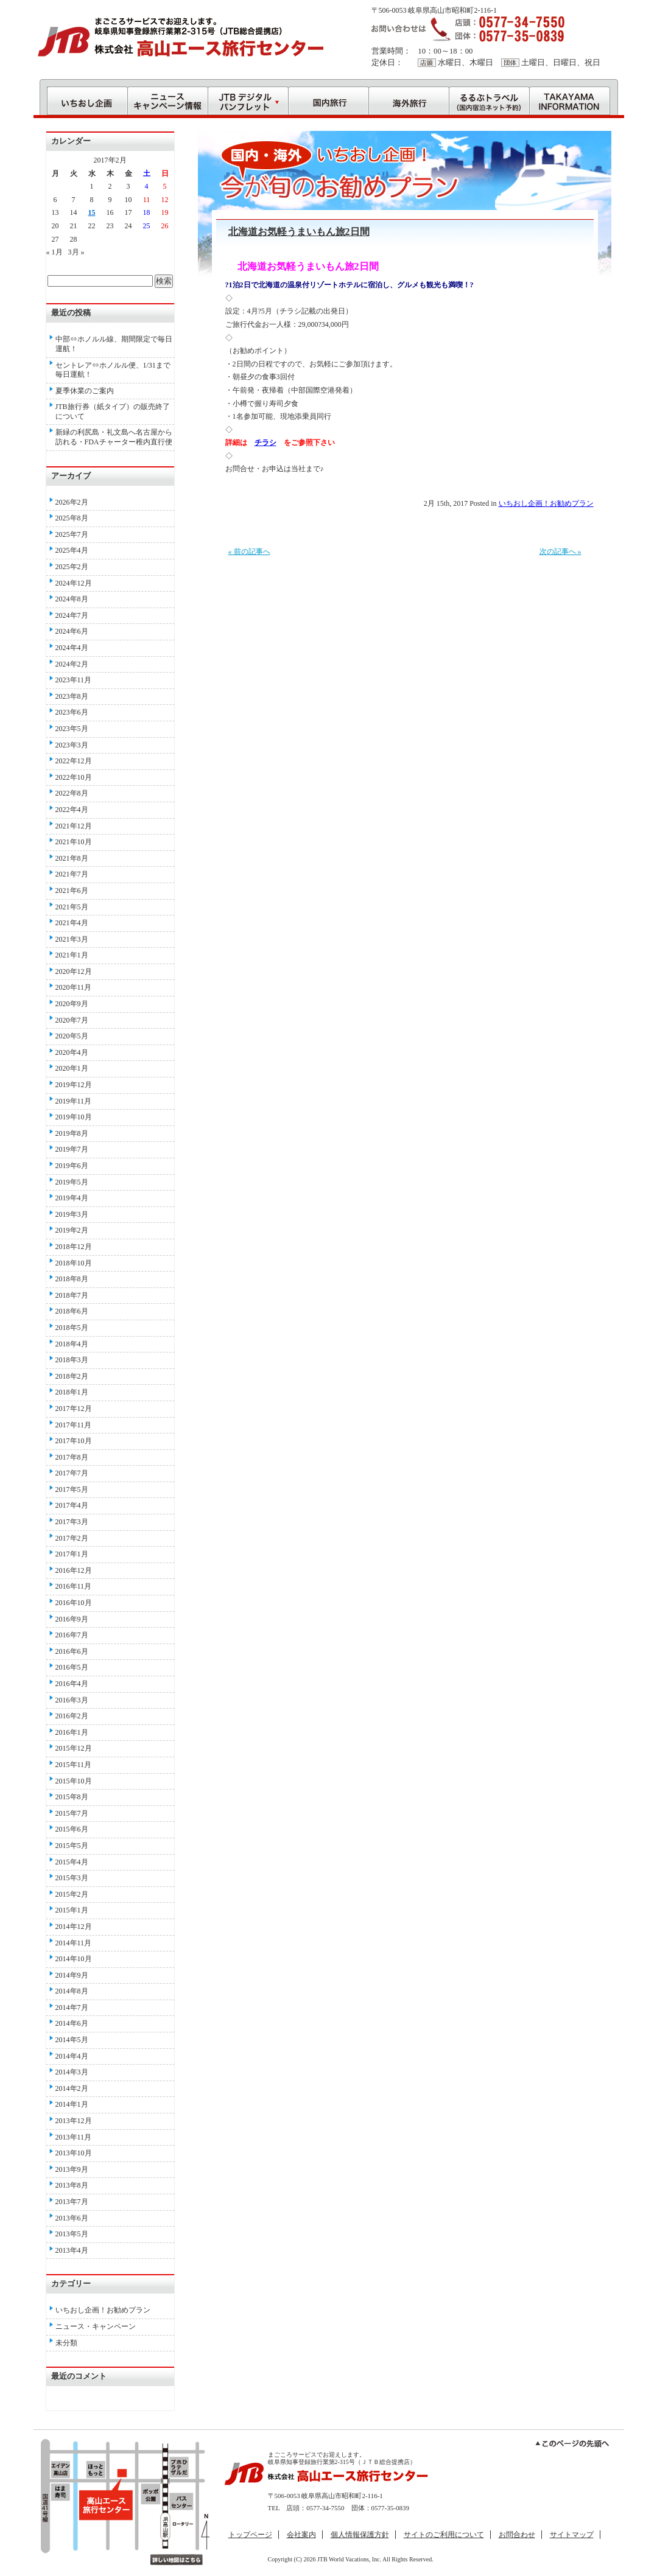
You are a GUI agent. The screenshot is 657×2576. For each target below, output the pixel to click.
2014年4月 (71, 2056)
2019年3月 (71, 1214)
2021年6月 (71, 890)
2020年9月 (71, 1003)
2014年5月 (71, 2039)
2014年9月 (71, 1975)
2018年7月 (71, 1295)
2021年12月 (73, 826)
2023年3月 (71, 745)
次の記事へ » (560, 551)
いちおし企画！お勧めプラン (546, 503)
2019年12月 (73, 1084)
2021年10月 (73, 842)
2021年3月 (71, 939)
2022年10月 (73, 777)
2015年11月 (73, 1764)
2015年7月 (71, 1813)
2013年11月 (73, 2137)
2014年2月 (71, 2088)
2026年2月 (71, 502)
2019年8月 (71, 1133)
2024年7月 (71, 615)
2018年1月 (71, 1392)
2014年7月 (71, 2007)
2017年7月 (71, 1473)
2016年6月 (71, 1651)
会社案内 (301, 2534)
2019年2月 (71, 1230)
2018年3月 (71, 1360)
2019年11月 (73, 1101)
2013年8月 (71, 2185)
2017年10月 (73, 1441)
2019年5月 (71, 1182)
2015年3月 (71, 1878)
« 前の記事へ (249, 551)
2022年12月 (73, 761)
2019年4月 (71, 1198)
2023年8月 (71, 696)
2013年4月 (71, 2250)
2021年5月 (71, 907)
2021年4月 (71, 923)
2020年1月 (71, 1068)
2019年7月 (71, 1149)
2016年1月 (71, 1732)
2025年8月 (71, 518)
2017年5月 (71, 1489)
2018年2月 (71, 1376)
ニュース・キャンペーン (95, 2326)
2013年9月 (71, 2169)
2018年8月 (71, 1279)
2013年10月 (73, 2153)
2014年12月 (73, 1926)
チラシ (265, 442)
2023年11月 (73, 680)
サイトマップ (572, 2534)
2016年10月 (73, 1602)
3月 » (76, 252)
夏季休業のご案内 (84, 391)
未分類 (66, 2343)
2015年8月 (71, 1797)
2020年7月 (71, 1020)
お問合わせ (517, 2534)
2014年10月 (73, 1959)
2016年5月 (71, 1667)
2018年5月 (71, 1327)
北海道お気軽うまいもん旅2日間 (299, 231)
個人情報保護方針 (360, 2534)
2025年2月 (71, 566)
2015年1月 (71, 1910)
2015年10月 (73, 1781)
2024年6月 (71, 631)
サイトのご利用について (444, 2534)
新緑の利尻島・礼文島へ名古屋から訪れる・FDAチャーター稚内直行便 (113, 437)
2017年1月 (71, 1554)
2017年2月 (71, 1538)
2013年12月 (73, 2120)
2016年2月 (71, 1716)
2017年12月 (73, 1408)
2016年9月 (71, 1619)
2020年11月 (73, 987)
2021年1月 (71, 955)
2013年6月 (71, 2218)
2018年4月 (71, 1344)
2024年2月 (71, 664)
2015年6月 (71, 1829)
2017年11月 (73, 1425)
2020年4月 (71, 1052)
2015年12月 (73, 1748)
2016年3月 (71, 1700)
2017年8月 (71, 1457)
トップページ (250, 2534)
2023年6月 (71, 712)
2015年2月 (71, 1894)
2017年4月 (71, 1505)
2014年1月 (71, 2104)
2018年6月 (71, 1311)
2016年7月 (71, 1635)
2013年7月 (71, 2201)
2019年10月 (73, 1117)
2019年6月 (71, 1165)
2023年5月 (71, 728)
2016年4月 (71, 1683)
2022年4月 (71, 809)
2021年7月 (71, 874)
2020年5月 (71, 1036)
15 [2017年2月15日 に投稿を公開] (92, 212)
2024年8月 (71, 599)
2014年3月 (71, 2072)
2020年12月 (73, 971)
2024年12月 (73, 583)
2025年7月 (71, 534)
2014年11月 (73, 1943)
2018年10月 (73, 1263)
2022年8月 (71, 793)
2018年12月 (73, 1246)
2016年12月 (73, 1570)
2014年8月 (71, 1991)
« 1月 (54, 252)
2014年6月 (71, 2023)
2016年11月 (73, 1586)
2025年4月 (71, 550)
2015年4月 (71, 1862)
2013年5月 (71, 2234)
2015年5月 (71, 1845)
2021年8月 (71, 858)
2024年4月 (71, 647)
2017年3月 (71, 1521)
